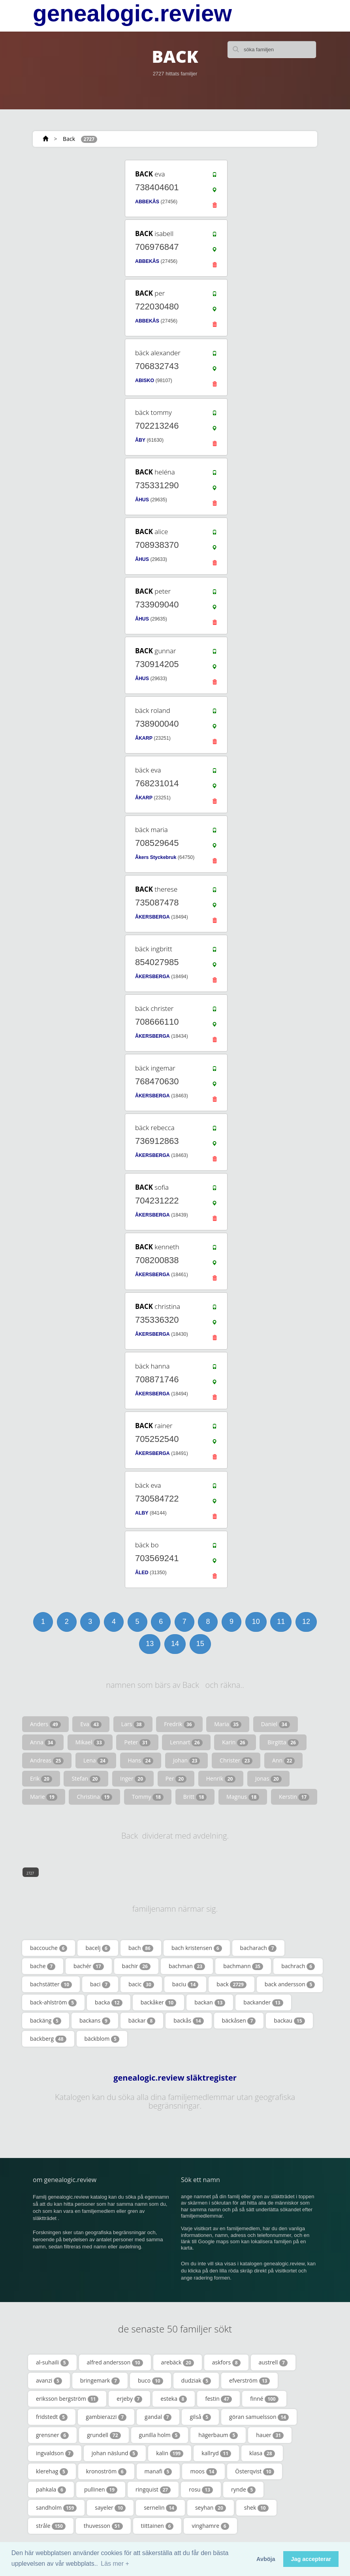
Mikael (90, 1742)
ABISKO (144, 380)
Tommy (148, 1797)
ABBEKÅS (147, 201)
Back (69, 138)
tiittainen (157, 2526)
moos (203, 2471)
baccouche (48, 1948)
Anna (43, 1742)
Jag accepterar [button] (311, 2559)
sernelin (160, 2508)
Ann (283, 1760)
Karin (235, 1742)
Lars (133, 1724)
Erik (41, 1779)
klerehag (52, 2471)
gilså (200, 2417)
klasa (262, 2453)
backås (188, 2021)
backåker (159, 2002)
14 (175, 1644)
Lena (95, 1760)
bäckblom (102, 2039)
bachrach (298, 1966)
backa (108, 2002)
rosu (201, 2490)
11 (281, 1621)
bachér (88, 1966)
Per (176, 1779)
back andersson (290, 1984)
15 (200, 1644)
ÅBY (140, 440)
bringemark (100, 2381)
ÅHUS (142, 499)
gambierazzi (106, 2417)
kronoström (106, 2471)
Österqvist (254, 2471)
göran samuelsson (259, 2417)
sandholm (56, 2508)
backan (209, 2002)
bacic (141, 1984)
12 (306, 1621)
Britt (195, 1797)
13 (150, 1644)
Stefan (86, 1779)
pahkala (51, 2490)
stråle (51, 2526)
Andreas (47, 1760)
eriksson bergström (67, 2399)
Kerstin (294, 1797)
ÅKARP (143, 738)
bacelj (97, 1948)
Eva (91, 1724)
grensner (52, 2435)
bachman (187, 1966)
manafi (158, 2471)
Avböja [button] (265, 2559)
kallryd (216, 2453)
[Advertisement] (80, 208)
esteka (173, 2399)
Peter (137, 1742)
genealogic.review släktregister (175, 2078)
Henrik (221, 1779)
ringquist (153, 2490)
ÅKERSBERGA (152, 917)
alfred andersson (115, 2362)
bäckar (141, 2021)
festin (218, 2399)
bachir (136, 1966)
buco (150, 2381)
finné (264, 2399)
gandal (158, 2417)
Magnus (242, 1797)
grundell (103, 2435)
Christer (236, 1760)
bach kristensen (196, 1948)
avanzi (49, 2381)
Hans (141, 1760)
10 (256, 1621)
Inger (133, 1779)
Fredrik (179, 1724)
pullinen (100, 2490)
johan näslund (115, 2453)
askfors (226, 2362)
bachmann (243, 1966)
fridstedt (52, 2417)
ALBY (142, 1513)
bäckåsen (239, 2021)
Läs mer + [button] (115, 2563)
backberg (48, 2039)
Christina (94, 1797)
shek (256, 2508)
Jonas (268, 1779)
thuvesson (103, 2526)
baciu (185, 1984)
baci (100, 1984)
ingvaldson (54, 2453)
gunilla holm (160, 2435)
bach (140, 1948)
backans (94, 2021)
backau (289, 2021)
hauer (270, 2435)
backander (263, 2002)
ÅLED (142, 1572)
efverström (249, 2381)
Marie (43, 1797)
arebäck (177, 2362)
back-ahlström (53, 2002)
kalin (169, 2453)
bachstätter (51, 1984)
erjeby (129, 2399)
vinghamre (210, 2526)
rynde (243, 2490)
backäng (45, 2021)
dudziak (196, 2381)
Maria (227, 1724)
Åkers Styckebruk (155, 857)
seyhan (210, 2508)
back (231, 1984)
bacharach (258, 1948)
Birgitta (283, 1742)
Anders (45, 1724)
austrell (273, 2362)
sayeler (110, 2508)
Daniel (275, 1724)
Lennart (186, 1742)
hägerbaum (218, 2435)
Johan (186, 1760)
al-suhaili (52, 2362)
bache (42, 1966)
